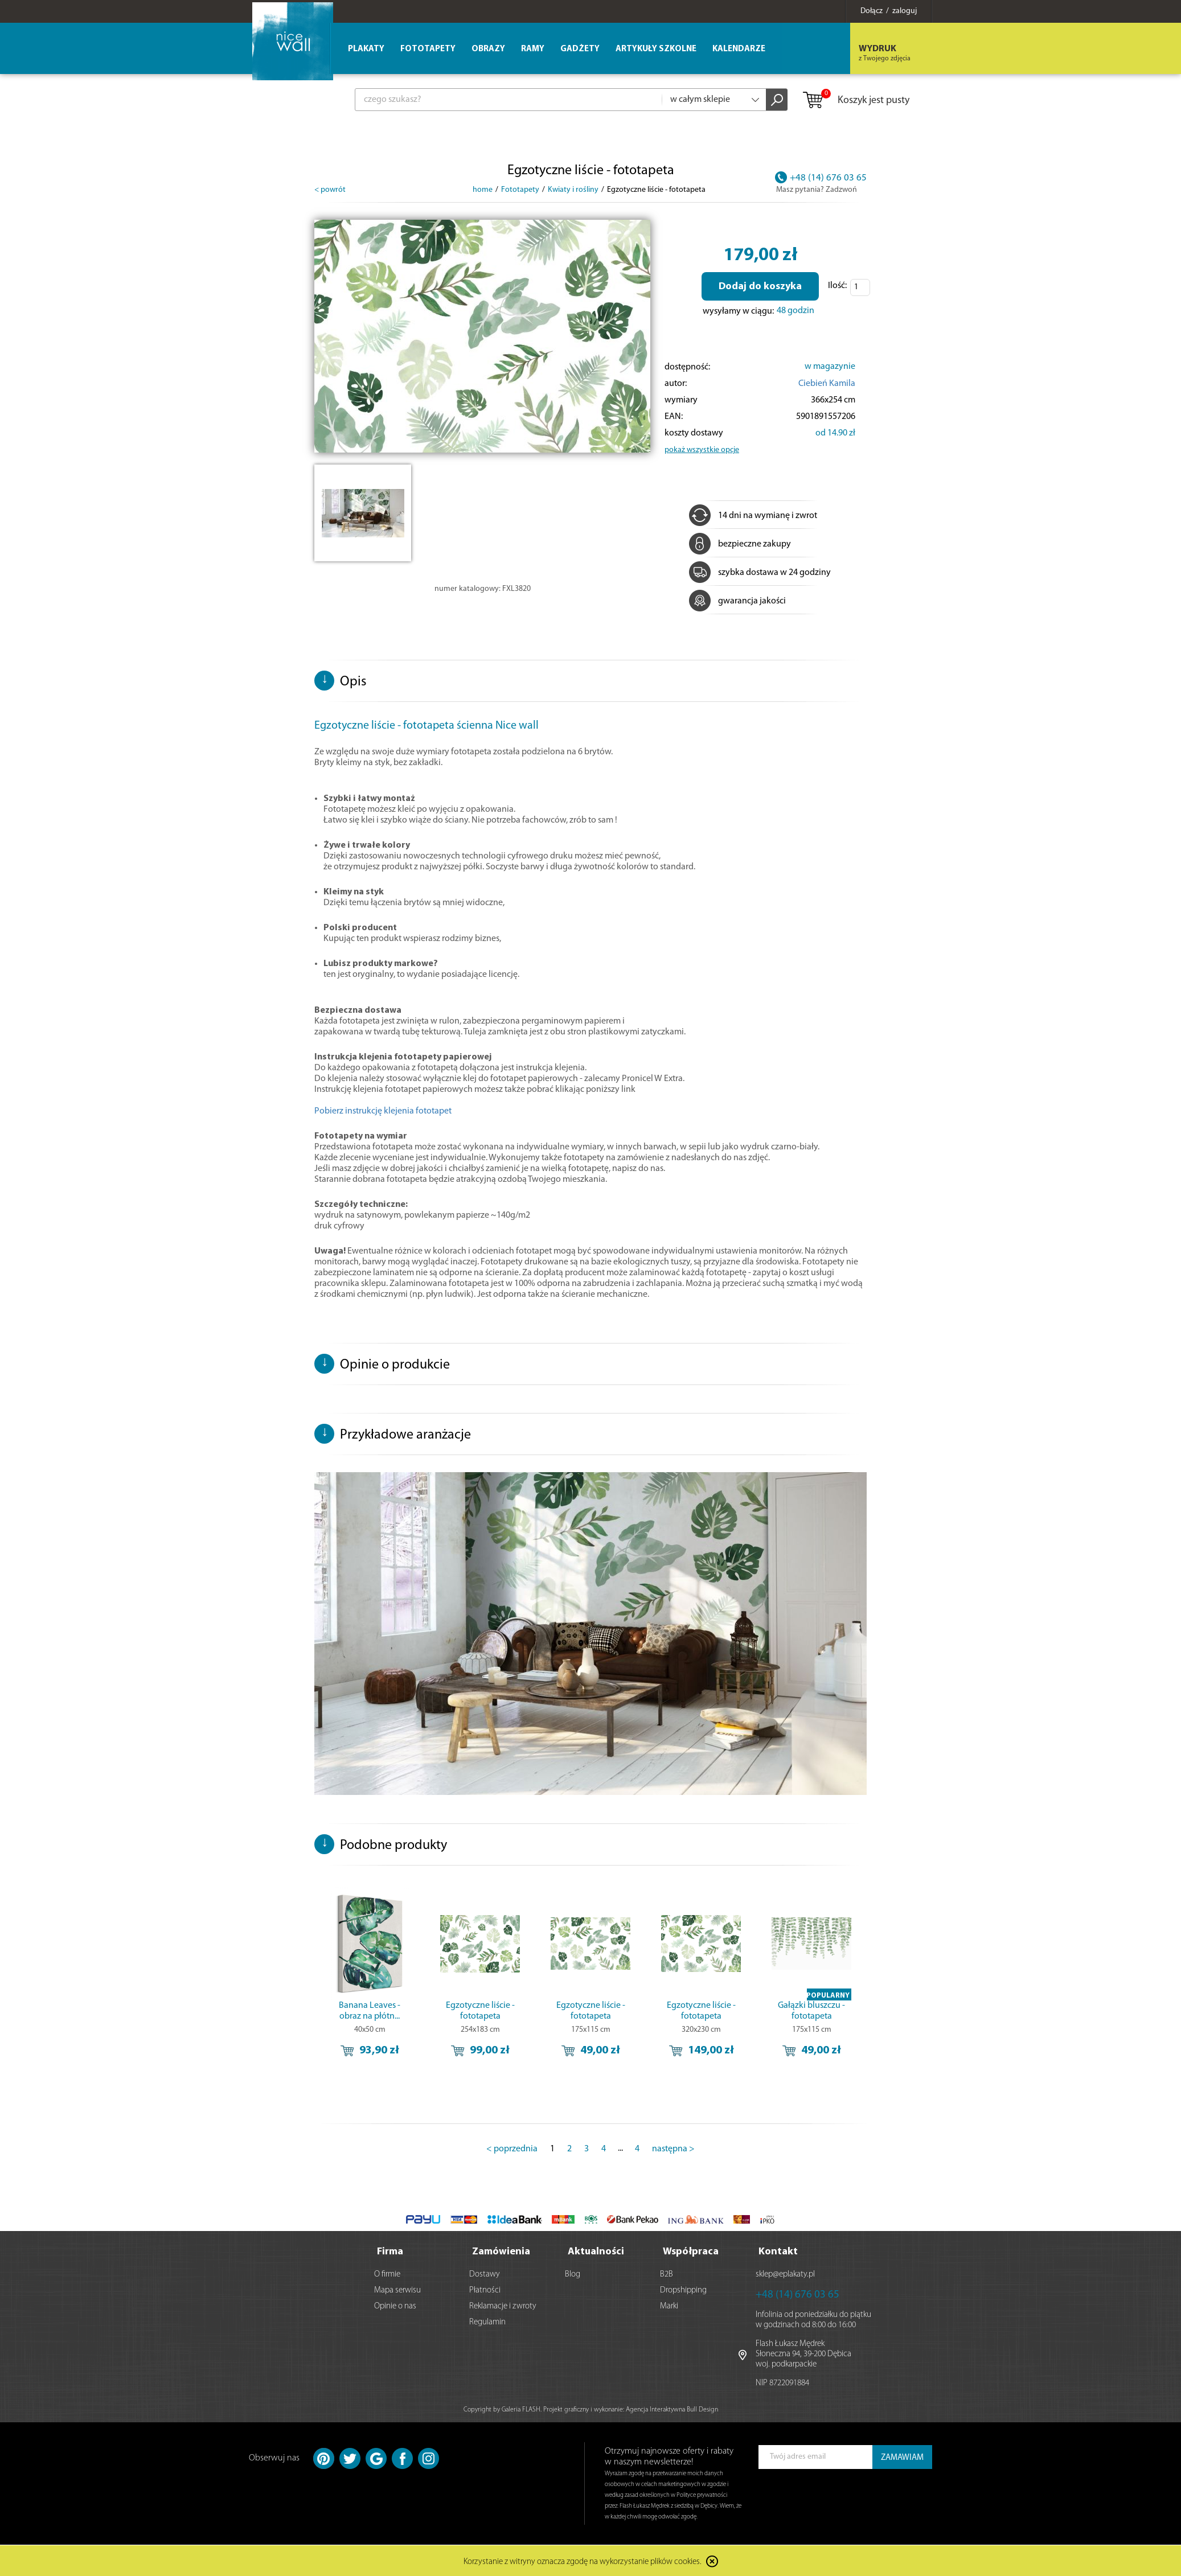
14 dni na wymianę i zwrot (753, 515)
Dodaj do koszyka (760, 286)
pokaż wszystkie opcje (702, 450)
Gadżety (580, 49)
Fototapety (428, 49)
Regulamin (487, 2321)
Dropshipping (683, 2289)
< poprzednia (512, 2149)
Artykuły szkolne (656, 49)
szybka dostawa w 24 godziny (760, 572)
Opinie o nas (395, 2305)
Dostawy (484, 2273)
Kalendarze (738, 49)
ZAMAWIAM (902, 2456)
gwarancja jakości (737, 601)
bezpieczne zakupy (740, 544)
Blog (572, 2273)
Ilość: (837, 285)
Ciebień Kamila (826, 383)
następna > (673, 2149)
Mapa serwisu (397, 2289)
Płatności (485, 2289)
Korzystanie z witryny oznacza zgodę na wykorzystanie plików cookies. (583, 2561)
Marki (669, 2305)
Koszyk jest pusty (855, 101)
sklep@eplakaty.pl (785, 2273)
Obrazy (488, 49)
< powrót (330, 190)
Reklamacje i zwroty (502, 2305)
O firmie (387, 2273)
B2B (666, 2273)
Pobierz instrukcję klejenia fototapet (383, 1111)
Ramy (532, 49)
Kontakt (778, 2250)
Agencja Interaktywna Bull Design (672, 2408)
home (483, 190)
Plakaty (366, 49)
